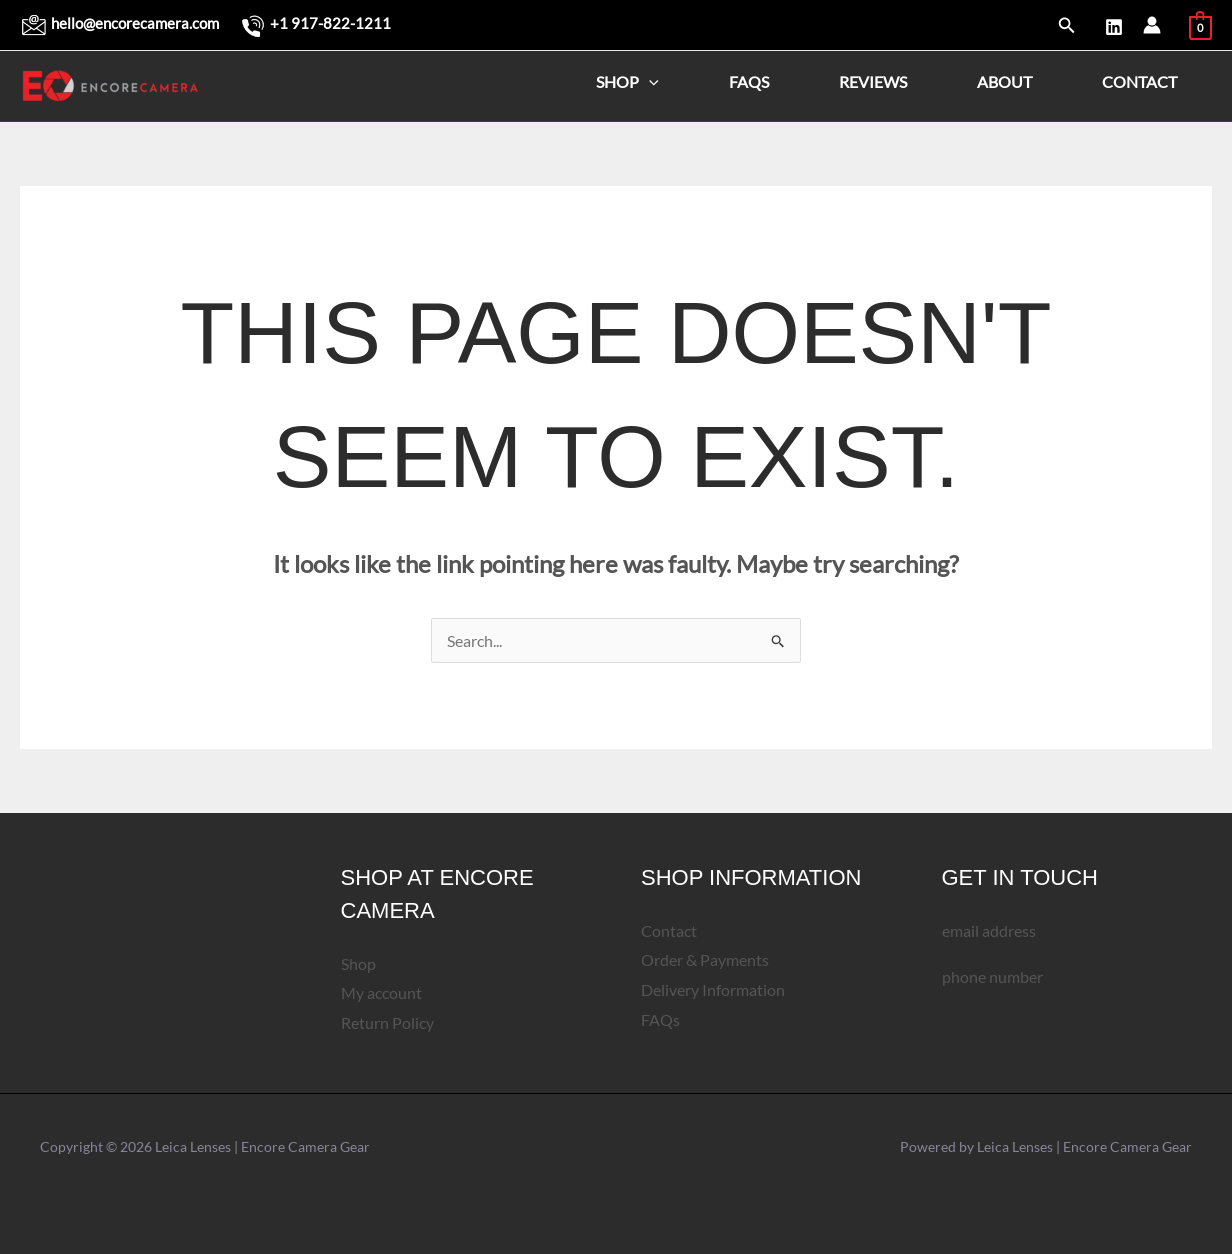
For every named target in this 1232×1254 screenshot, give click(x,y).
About (1004, 81)
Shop (627, 81)
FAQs (749, 81)
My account (381, 993)
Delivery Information (713, 989)
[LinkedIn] (1114, 27)
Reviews (873, 81)
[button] (1067, 25)
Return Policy (387, 1022)
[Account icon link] (1152, 25)
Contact (1139, 81)
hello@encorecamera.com (135, 23)
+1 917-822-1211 (330, 23)
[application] (649, 82)
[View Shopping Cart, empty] (1200, 24)
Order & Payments (705, 960)
